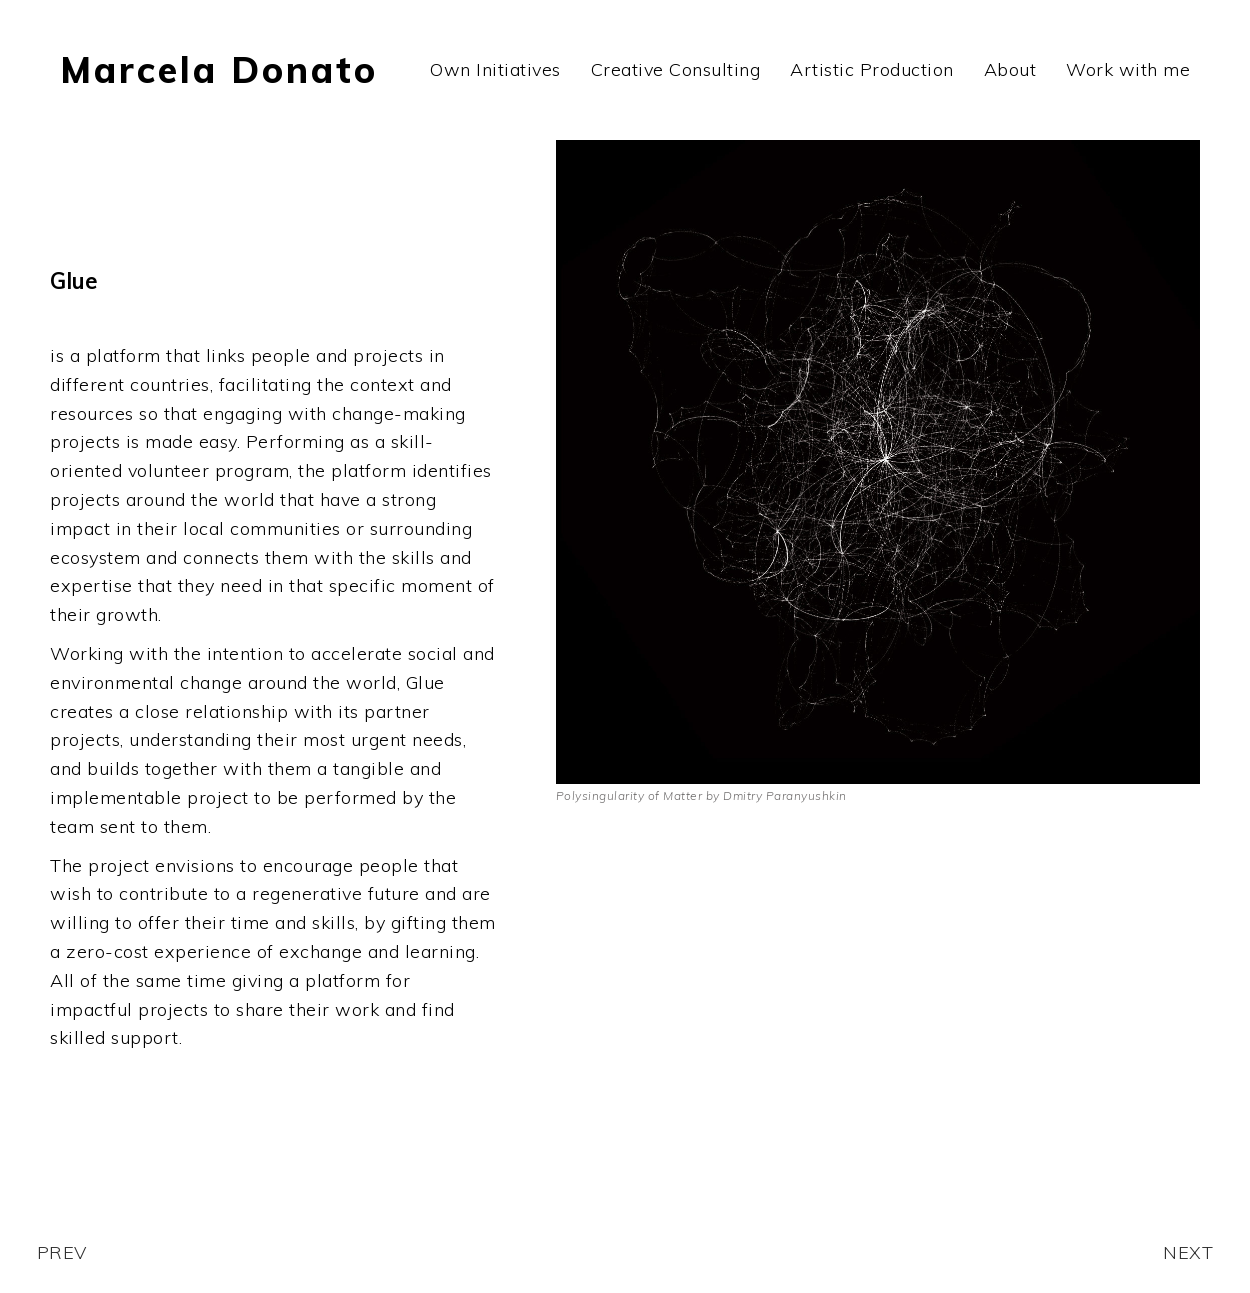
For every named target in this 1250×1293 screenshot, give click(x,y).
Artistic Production (872, 69)
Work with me (1128, 69)
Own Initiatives (495, 69)
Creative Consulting (676, 69)
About (1010, 69)
